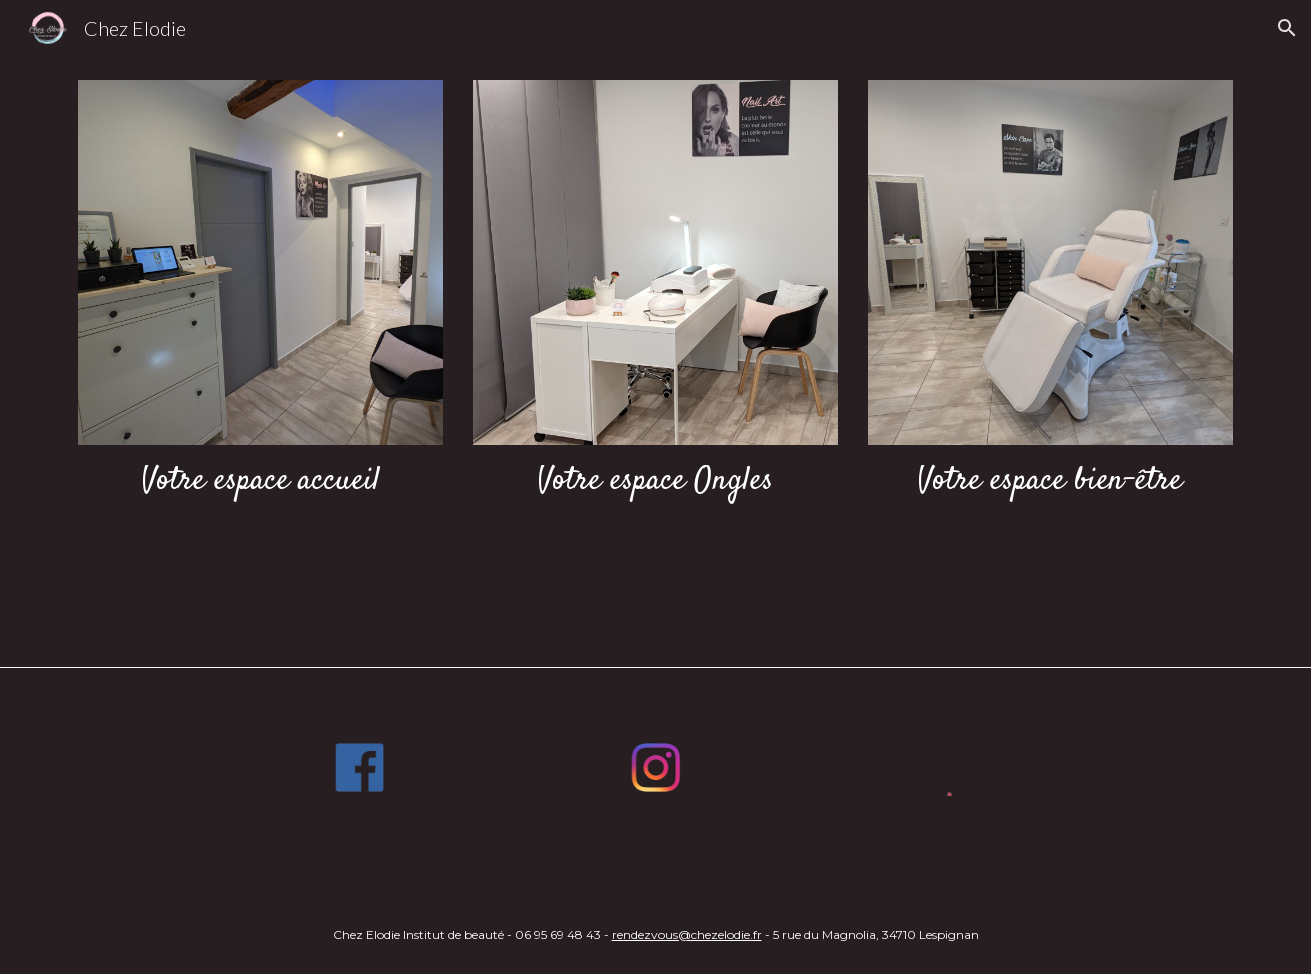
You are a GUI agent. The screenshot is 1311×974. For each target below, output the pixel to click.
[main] (260, 481)
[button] (1287, 28)
